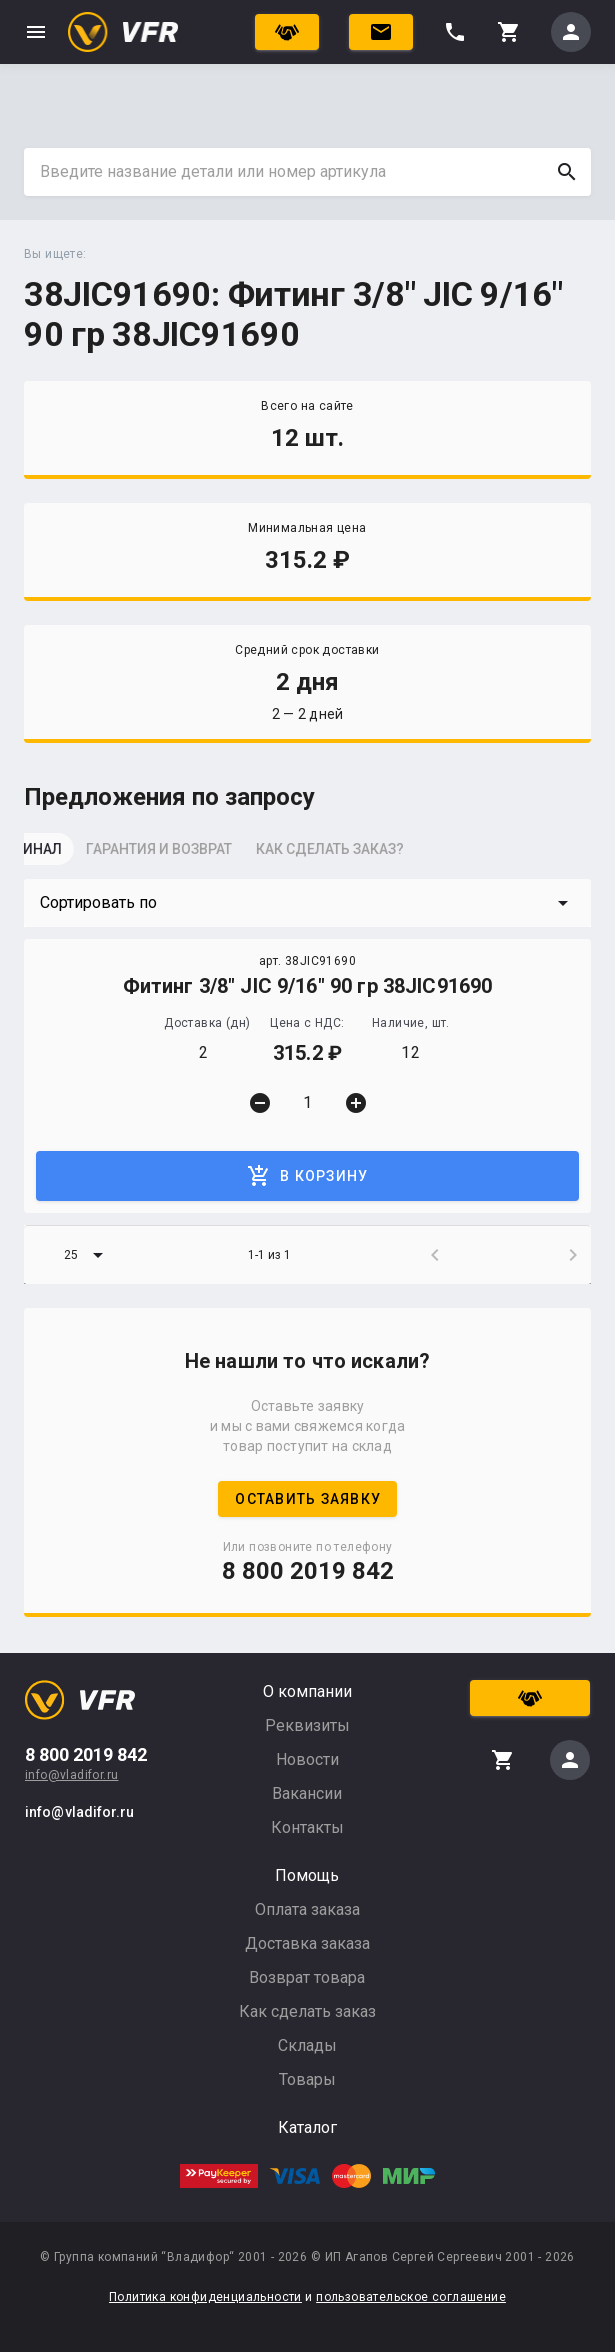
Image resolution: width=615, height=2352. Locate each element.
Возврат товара (307, 1977)
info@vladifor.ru (71, 1775)
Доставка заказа (307, 1943)
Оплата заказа (307, 1909)
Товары (307, 2079)
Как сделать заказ (307, 2011)
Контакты (307, 1827)
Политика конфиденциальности (205, 2297)
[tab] (74, 855)
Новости (307, 1759)
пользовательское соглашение (411, 2297)
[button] (307, 903)
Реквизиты (307, 1725)
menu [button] (36, 32)
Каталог (307, 2127)
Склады (307, 2045)
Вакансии (307, 1793)
